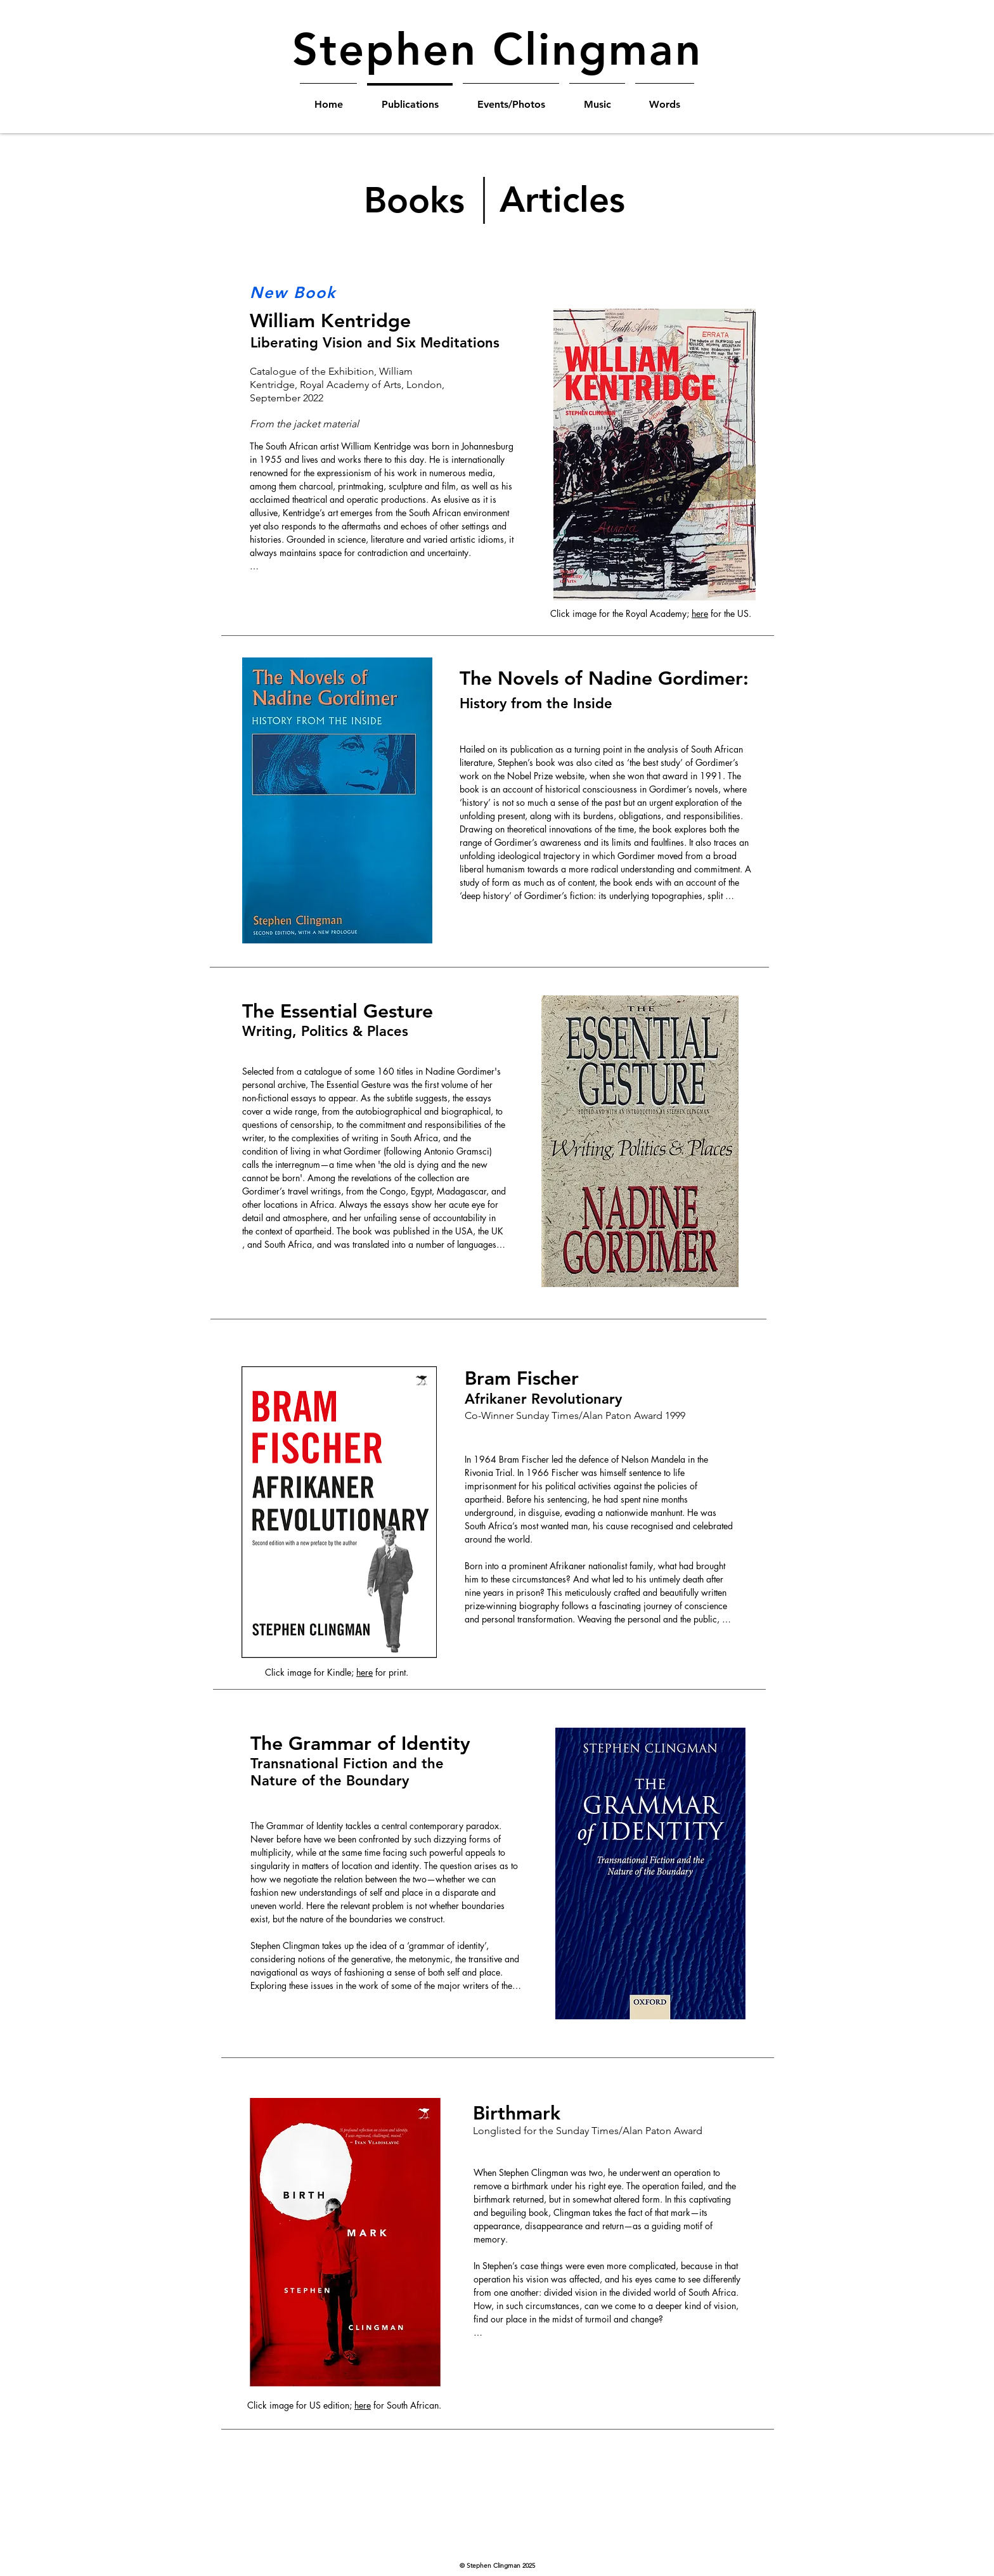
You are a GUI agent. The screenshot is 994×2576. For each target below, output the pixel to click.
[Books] (415, 200)
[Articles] (563, 200)
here (700, 613)
